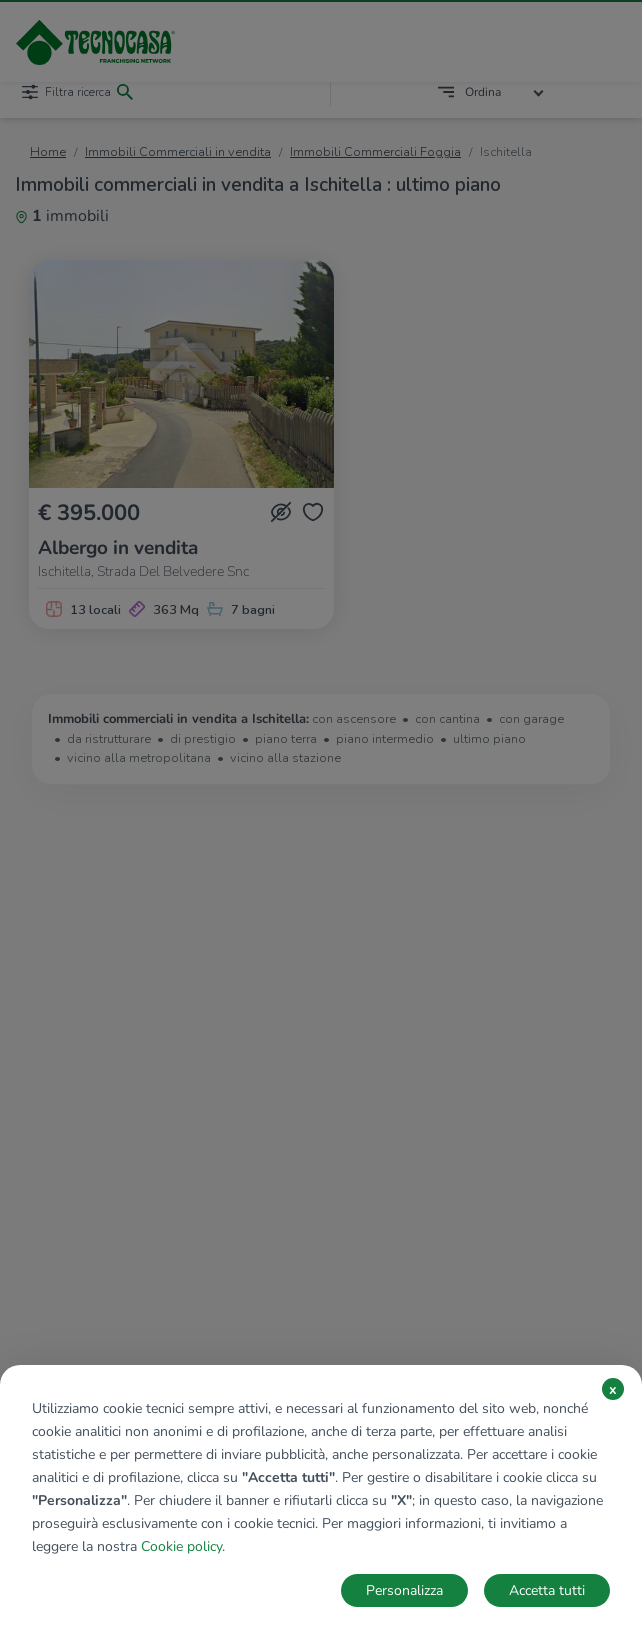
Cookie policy (181, 1546)
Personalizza (404, 1590)
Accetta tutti (547, 1590)
